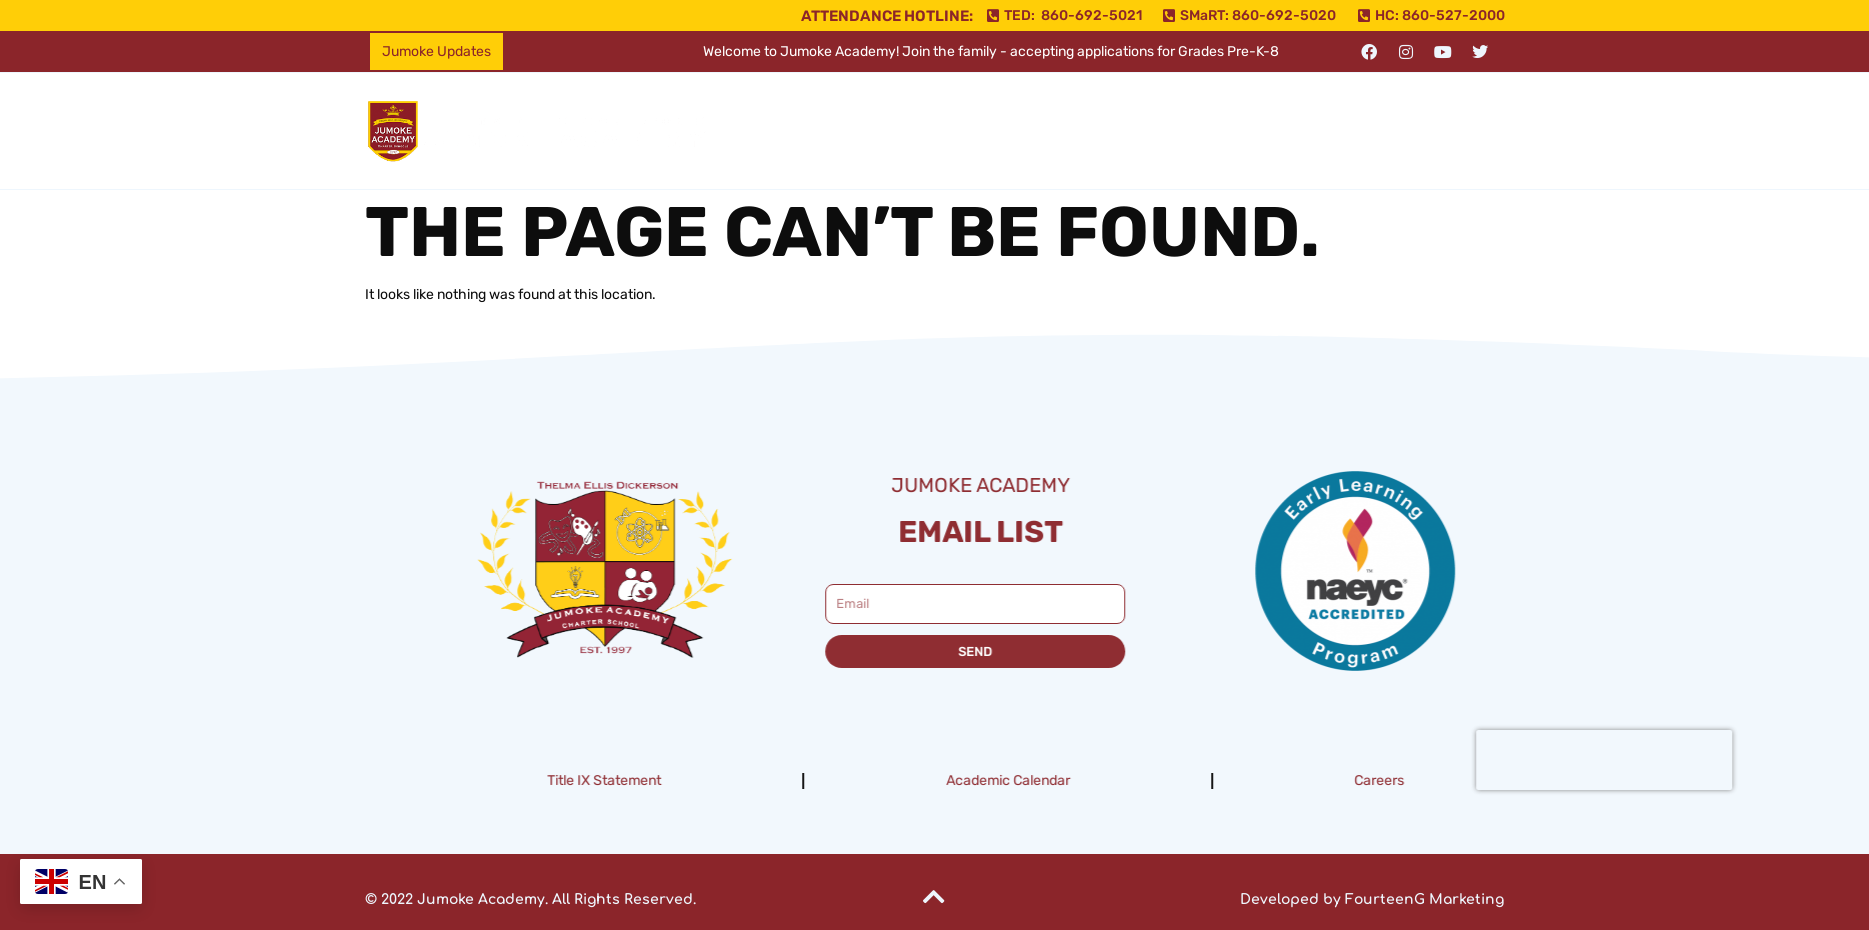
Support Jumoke (1415, 130)
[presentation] (1683, 760)
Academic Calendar (1087, 780)
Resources (1179, 130)
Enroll (1285, 130)
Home (838, 130)
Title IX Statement (684, 780)
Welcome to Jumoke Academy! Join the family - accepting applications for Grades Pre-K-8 (991, 51)
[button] (928, 131)
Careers (1459, 780)
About (928, 130)
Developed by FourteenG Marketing (1372, 899)
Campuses (1046, 130)
